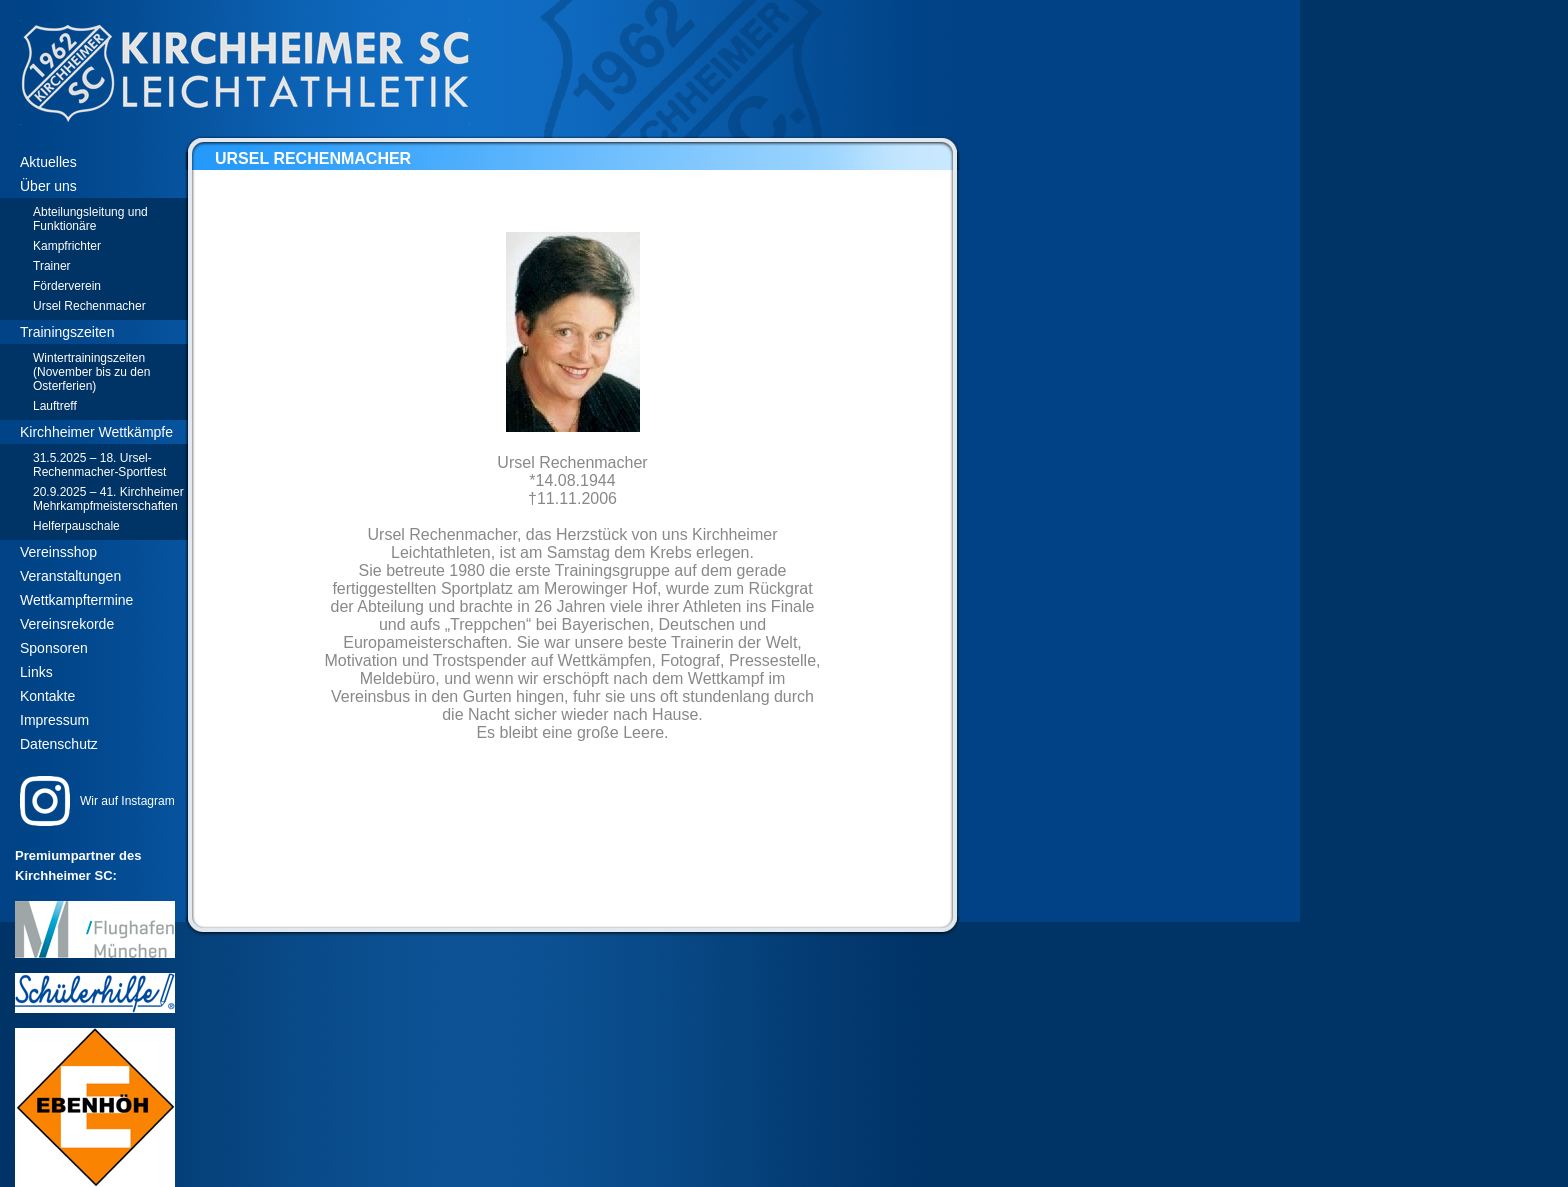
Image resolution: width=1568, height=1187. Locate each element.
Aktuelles (48, 162)
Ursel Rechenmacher (89, 306)
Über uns (48, 186)
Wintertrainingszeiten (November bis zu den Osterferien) (91, 372)
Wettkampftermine (76, 600)
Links (36, 672)
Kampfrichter (67, 246)
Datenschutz (59, 744)
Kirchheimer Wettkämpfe (96, 432)
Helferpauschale (76, 526)
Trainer (52, 266)
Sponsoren (54, 648)
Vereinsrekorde (67, 624)
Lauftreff (55, 406)
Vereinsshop (58, 552)
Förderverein (67, 286)
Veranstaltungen (70, 576)
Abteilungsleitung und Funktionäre (90, 219)
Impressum (54, 720)
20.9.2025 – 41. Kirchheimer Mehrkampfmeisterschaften (108, 499)
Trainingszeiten (67, 332)
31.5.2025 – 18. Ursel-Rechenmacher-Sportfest (99, 465)
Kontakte (47, 696)
